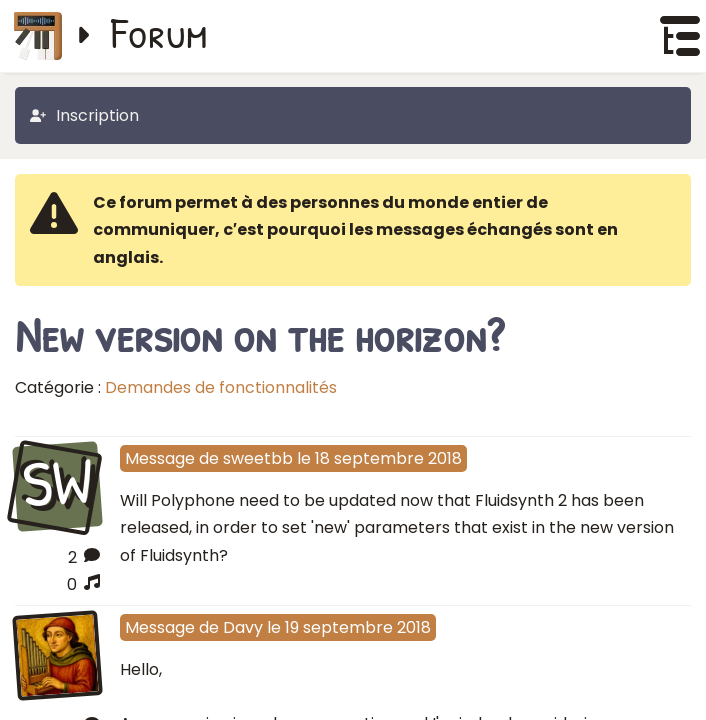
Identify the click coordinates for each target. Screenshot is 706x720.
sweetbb (258, 458)
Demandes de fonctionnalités (221, 387)
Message (160, 458)
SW (57, 484)
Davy (243, 627)
